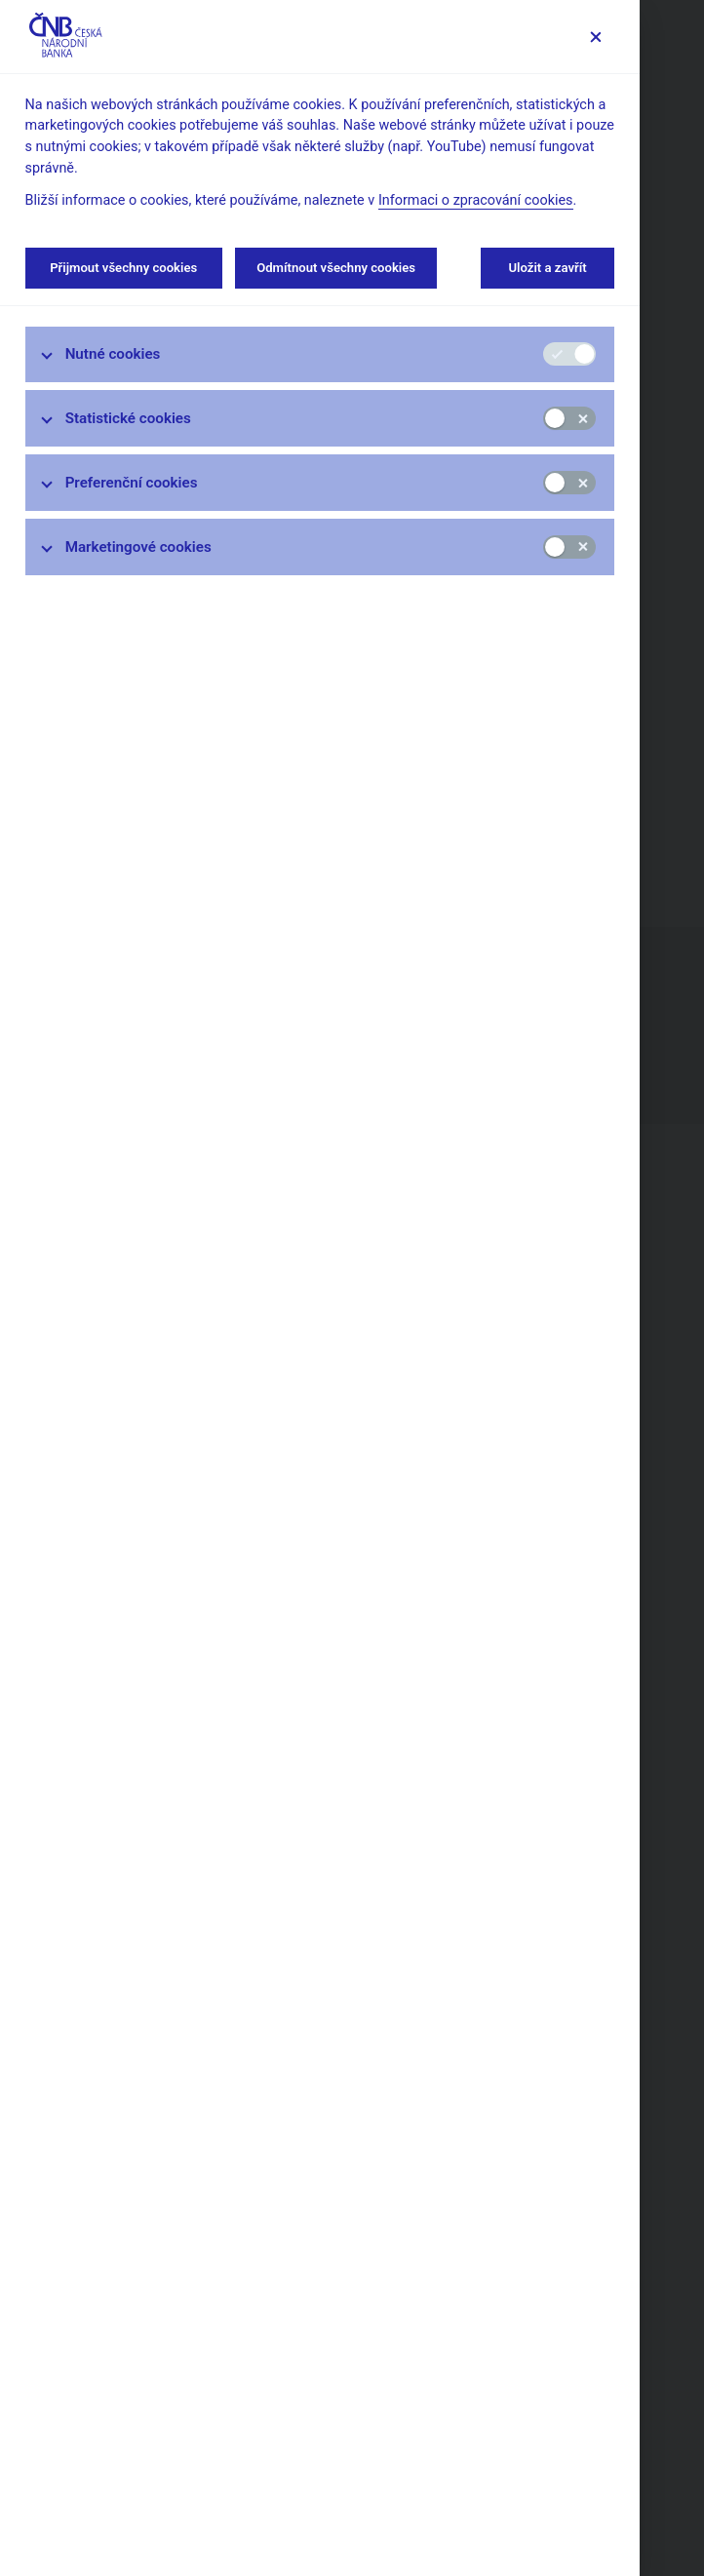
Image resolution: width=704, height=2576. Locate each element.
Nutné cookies (113, 354)
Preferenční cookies (131, 482)
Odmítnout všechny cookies (335, 267)
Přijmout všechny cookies (124, 267)
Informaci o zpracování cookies (475, 200)
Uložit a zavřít (547, 267)
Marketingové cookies (138, 547)
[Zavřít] (595, 37)
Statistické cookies (128, 418)
